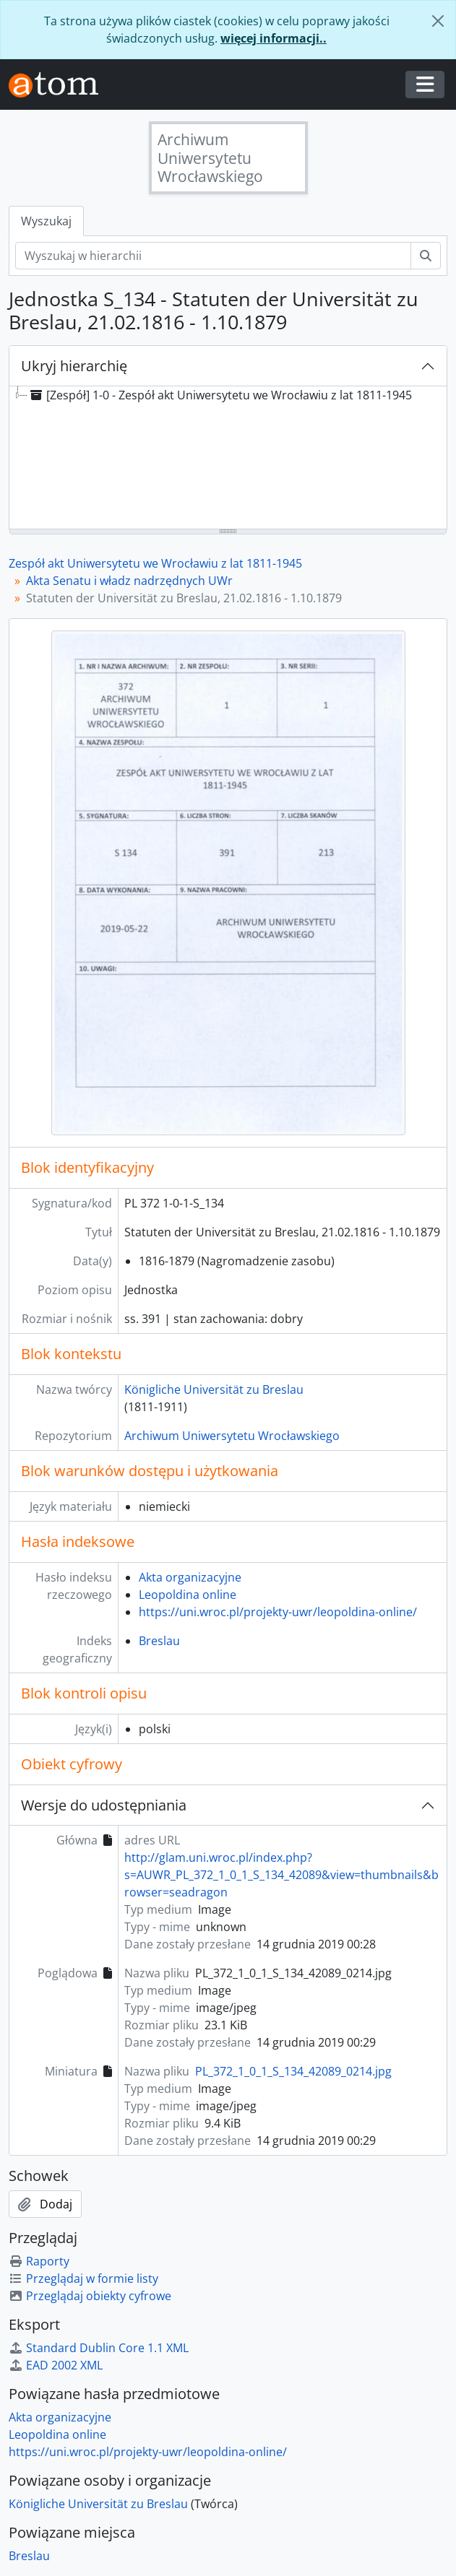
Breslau (159, 1641)
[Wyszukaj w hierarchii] (213, 255)
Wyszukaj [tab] (46, 221)
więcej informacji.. (273, 38)
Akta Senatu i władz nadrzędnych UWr (129, 581)
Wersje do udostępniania (103, 1805)
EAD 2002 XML (56, 2365)
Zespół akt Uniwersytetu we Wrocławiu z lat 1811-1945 (155, 563)
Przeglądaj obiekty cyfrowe (90, 2296)
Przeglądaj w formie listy (83, 2278)
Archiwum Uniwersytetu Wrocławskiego (232, 1436)
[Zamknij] (438, 21)
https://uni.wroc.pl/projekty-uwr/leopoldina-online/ (278, 1612)
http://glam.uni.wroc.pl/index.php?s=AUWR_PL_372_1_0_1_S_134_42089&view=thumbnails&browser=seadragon (281, 1874)
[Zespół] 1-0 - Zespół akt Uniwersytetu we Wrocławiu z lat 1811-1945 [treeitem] (219, 395)
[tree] (228, 458)
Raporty (39, 2261)
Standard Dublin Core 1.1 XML (99, 2348)
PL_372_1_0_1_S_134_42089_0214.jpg (293, 2071)
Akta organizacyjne (190, 1577)
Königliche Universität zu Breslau (214, 1389)
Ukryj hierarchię (74, 366)
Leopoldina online (187, 1595)
